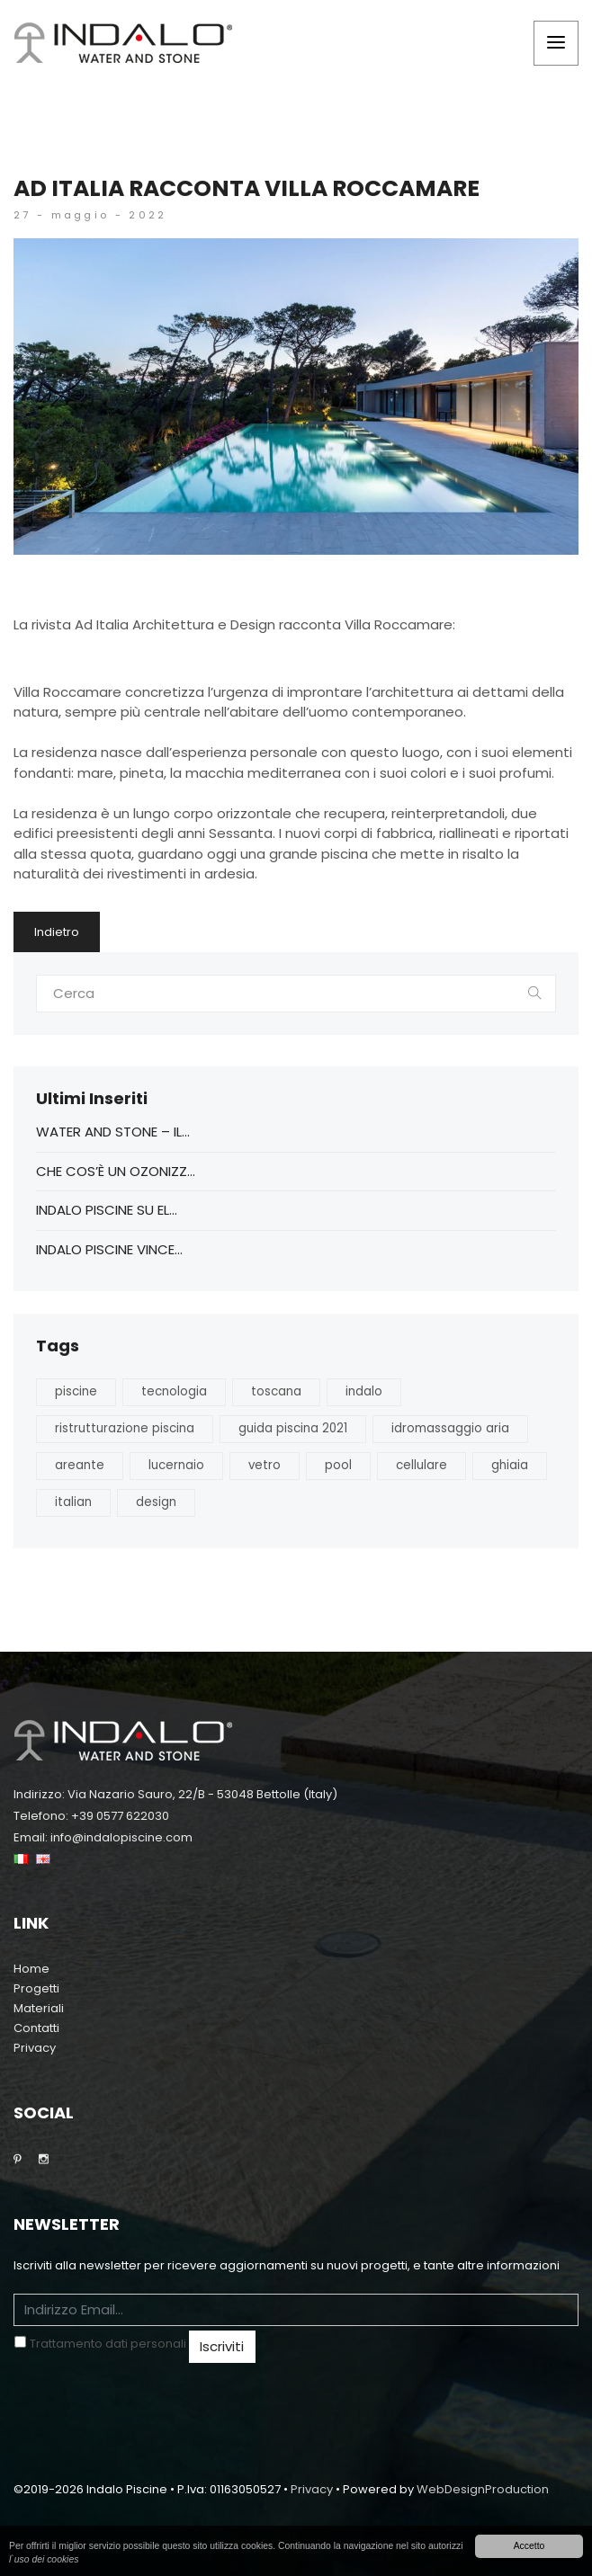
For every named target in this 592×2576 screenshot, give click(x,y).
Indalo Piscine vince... (109, 1249)
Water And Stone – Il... (113, 1131)
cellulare (421, 1465)
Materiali (38, 2008)
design (156, 1502)
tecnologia (174, 1391)
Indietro (56, 931)
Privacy (34, 2047)
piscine (76, 1391)
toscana (276, 1391)
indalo (363, 1391)
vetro (264, 1465)
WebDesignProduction (483, 2489)
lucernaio (176, 1465)
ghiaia (509, 1465)
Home (31, 1968)
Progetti (36, 1988)
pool (338, 1465)
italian (73, 1502)
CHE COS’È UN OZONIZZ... (115, 1171)
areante (79, 1465)
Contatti (36, 2028)
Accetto (529, 2546)
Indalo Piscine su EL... (106, 1209)
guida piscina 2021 (292, 1428)
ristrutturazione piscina (124, 1428)
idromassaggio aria (450, 1428)
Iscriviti (222, 2346)
